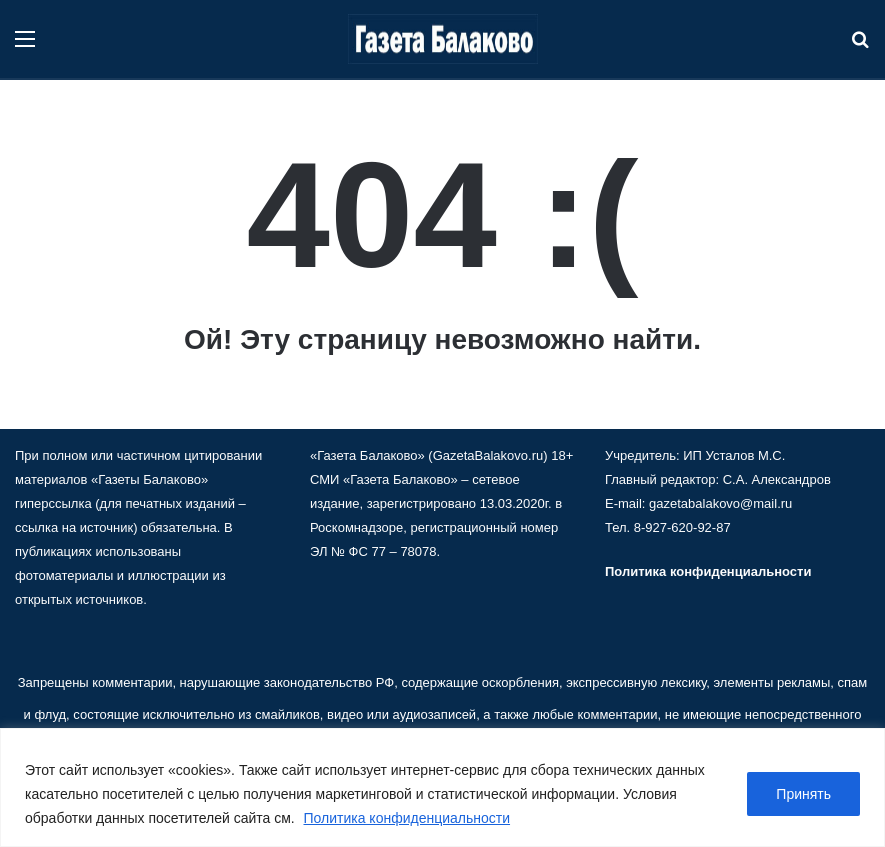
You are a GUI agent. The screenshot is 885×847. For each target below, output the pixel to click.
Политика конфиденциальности (407, 818)
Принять (803, 794)
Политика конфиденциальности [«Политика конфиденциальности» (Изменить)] (708, 571)
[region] (442, 787)
